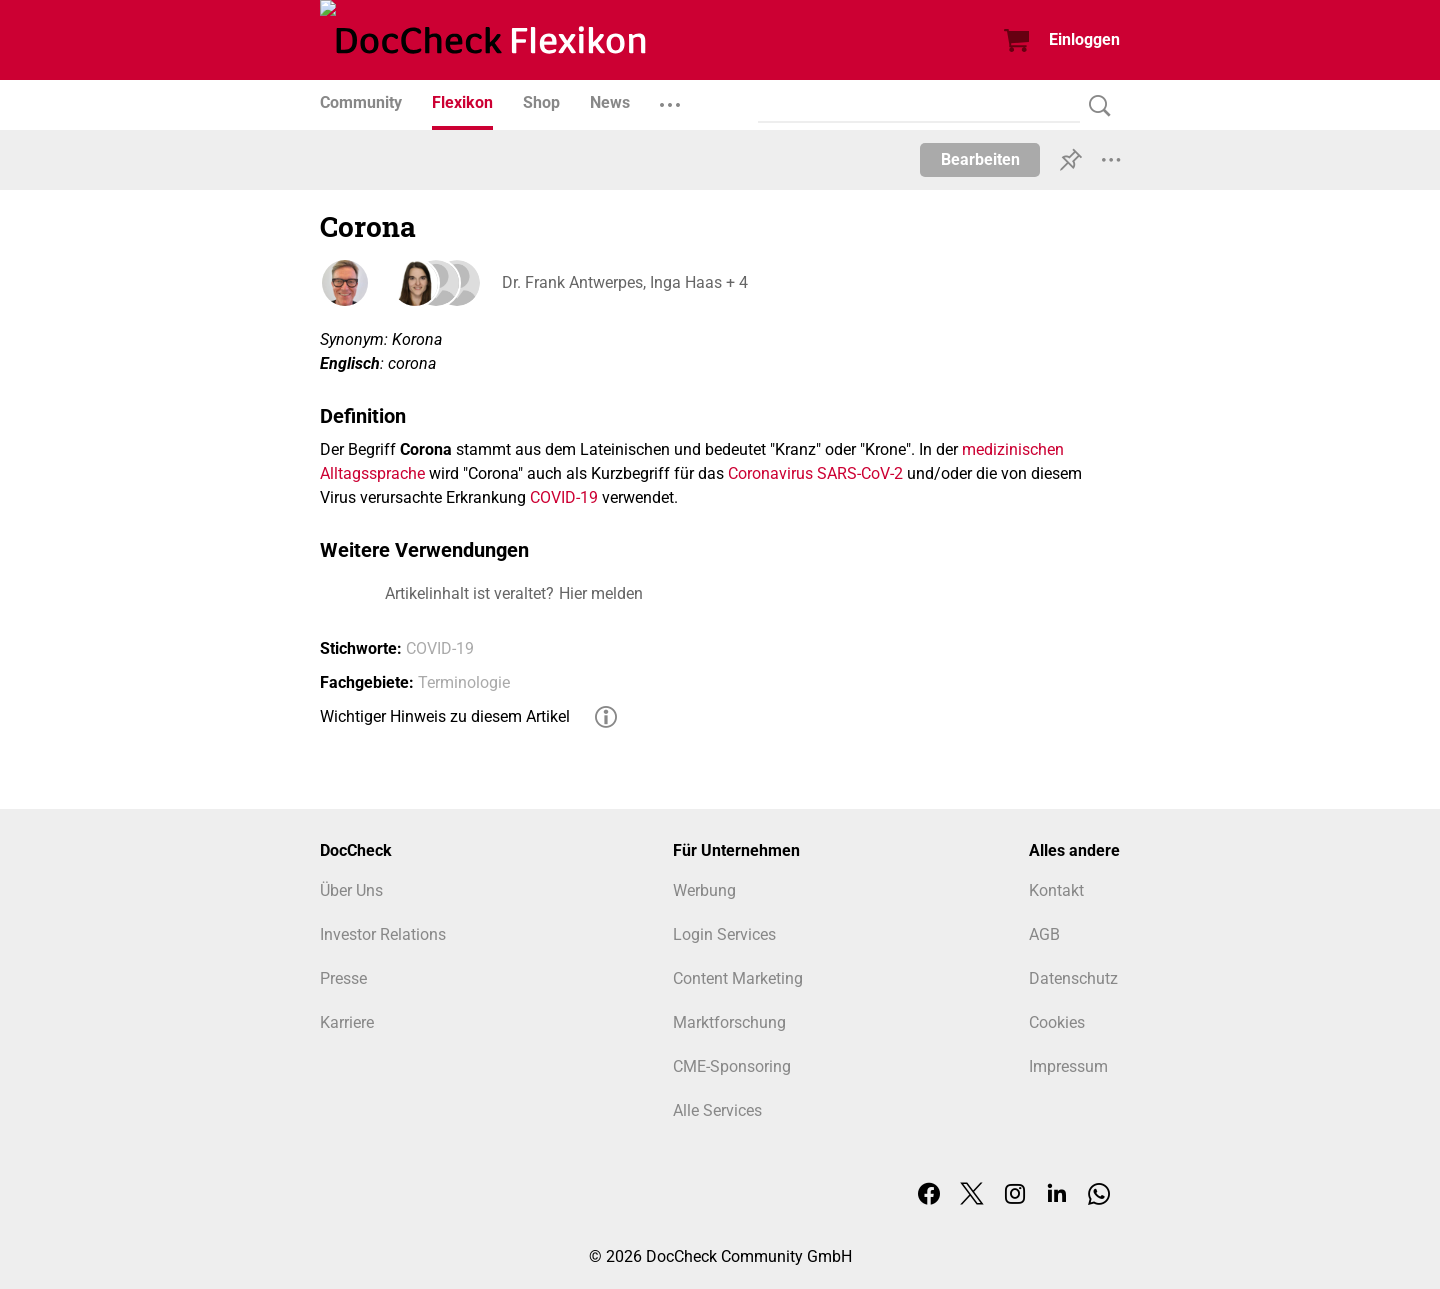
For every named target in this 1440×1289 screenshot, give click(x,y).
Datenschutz (1073, 978)
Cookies (1057, 1022)
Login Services (724, 934)
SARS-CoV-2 (860, 473)
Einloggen (1084, 39)
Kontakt (1056, 890)
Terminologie (464, 682)
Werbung (704, 890)
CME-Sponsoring (732, 1066)
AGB (1044, 934)
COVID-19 (564, 497)
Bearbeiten (980, 159)
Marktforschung (729, 1022)
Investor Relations (383, 934)
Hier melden (601, 593)
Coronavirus (770, 473)
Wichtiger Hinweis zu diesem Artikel (445, 716)
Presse (343, 978)
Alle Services (717, 1110)
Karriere (347, 1022)
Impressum (1068, 1066)
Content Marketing (738, 978)
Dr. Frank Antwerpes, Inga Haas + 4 (623, 282)
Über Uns (351, 890)
